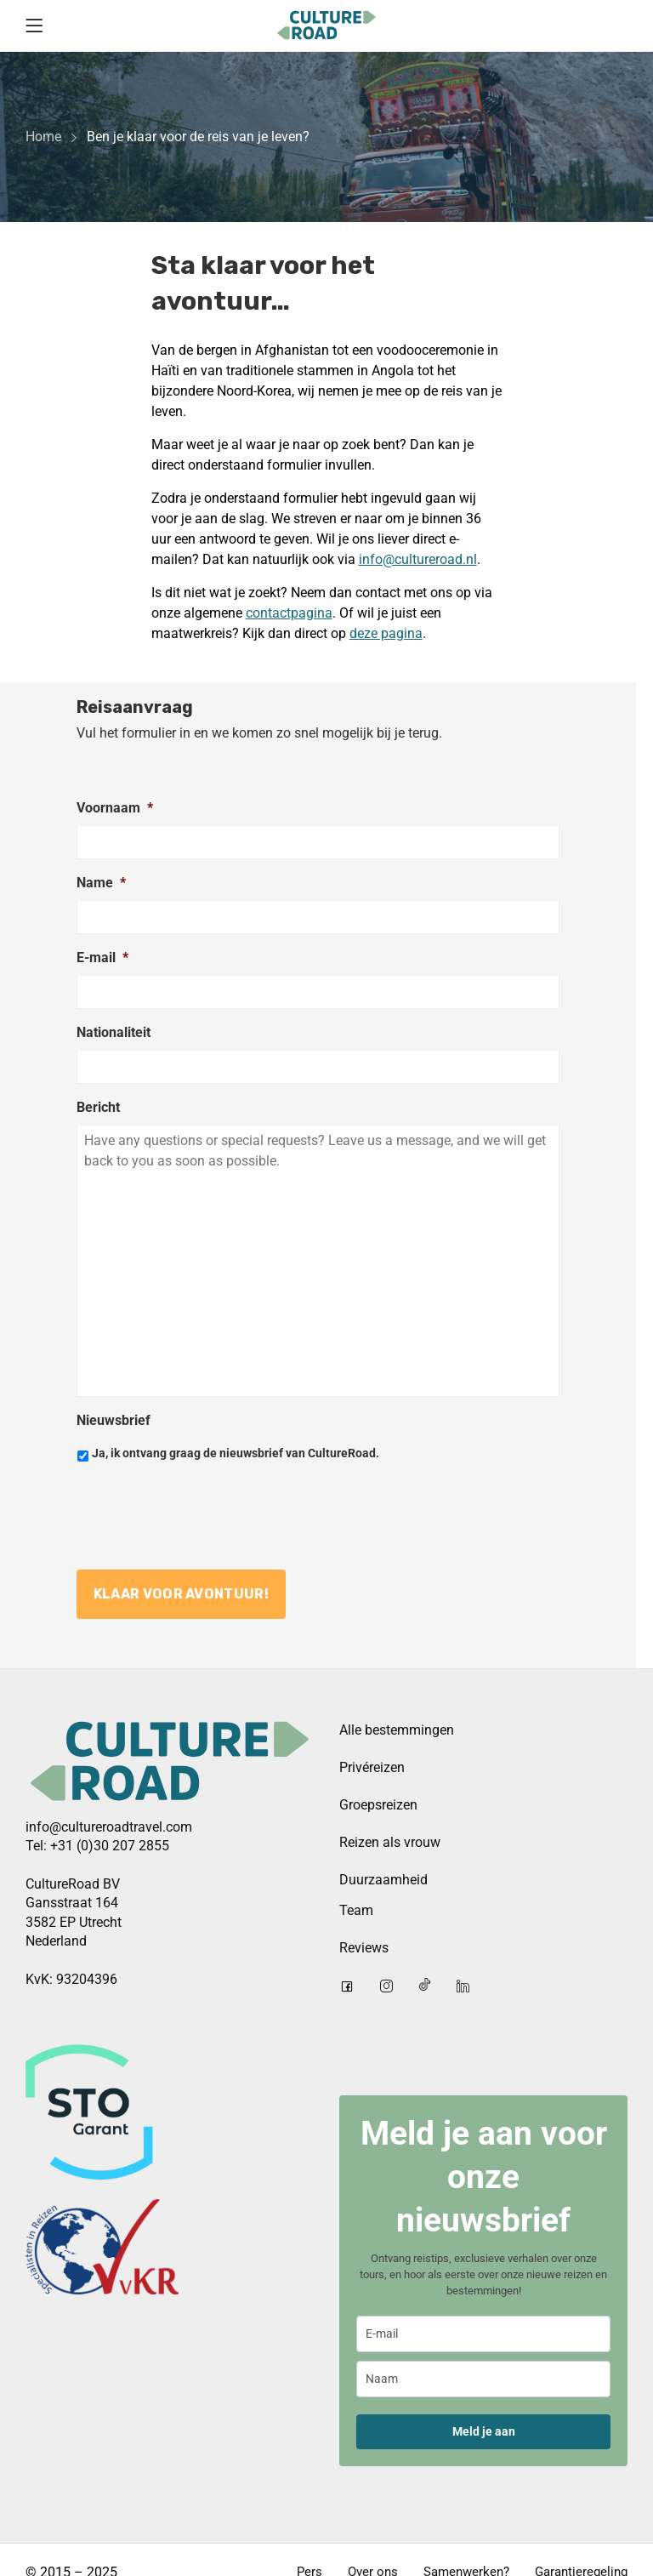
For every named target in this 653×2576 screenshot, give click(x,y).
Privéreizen (372, 1766)
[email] (483, 2332)
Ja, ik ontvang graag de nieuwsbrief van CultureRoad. (235, 1453)
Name (101, 883)
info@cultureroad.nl (418, 559)
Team (356, 1909)
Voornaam (115, 808)
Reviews (364, 1946)
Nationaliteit (113, 1032)
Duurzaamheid (383, 1878)
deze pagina (386, 633)
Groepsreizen (378, 1803)
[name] (483, 2377)
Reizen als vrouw (389, 1840)
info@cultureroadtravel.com (109, 1824)
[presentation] (206, 1509)
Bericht (98, 1107)
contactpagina (289, 613)
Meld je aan (483, 2429)
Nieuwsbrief (113, 1420)
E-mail (102, 957)
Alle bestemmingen (396, 1728)
